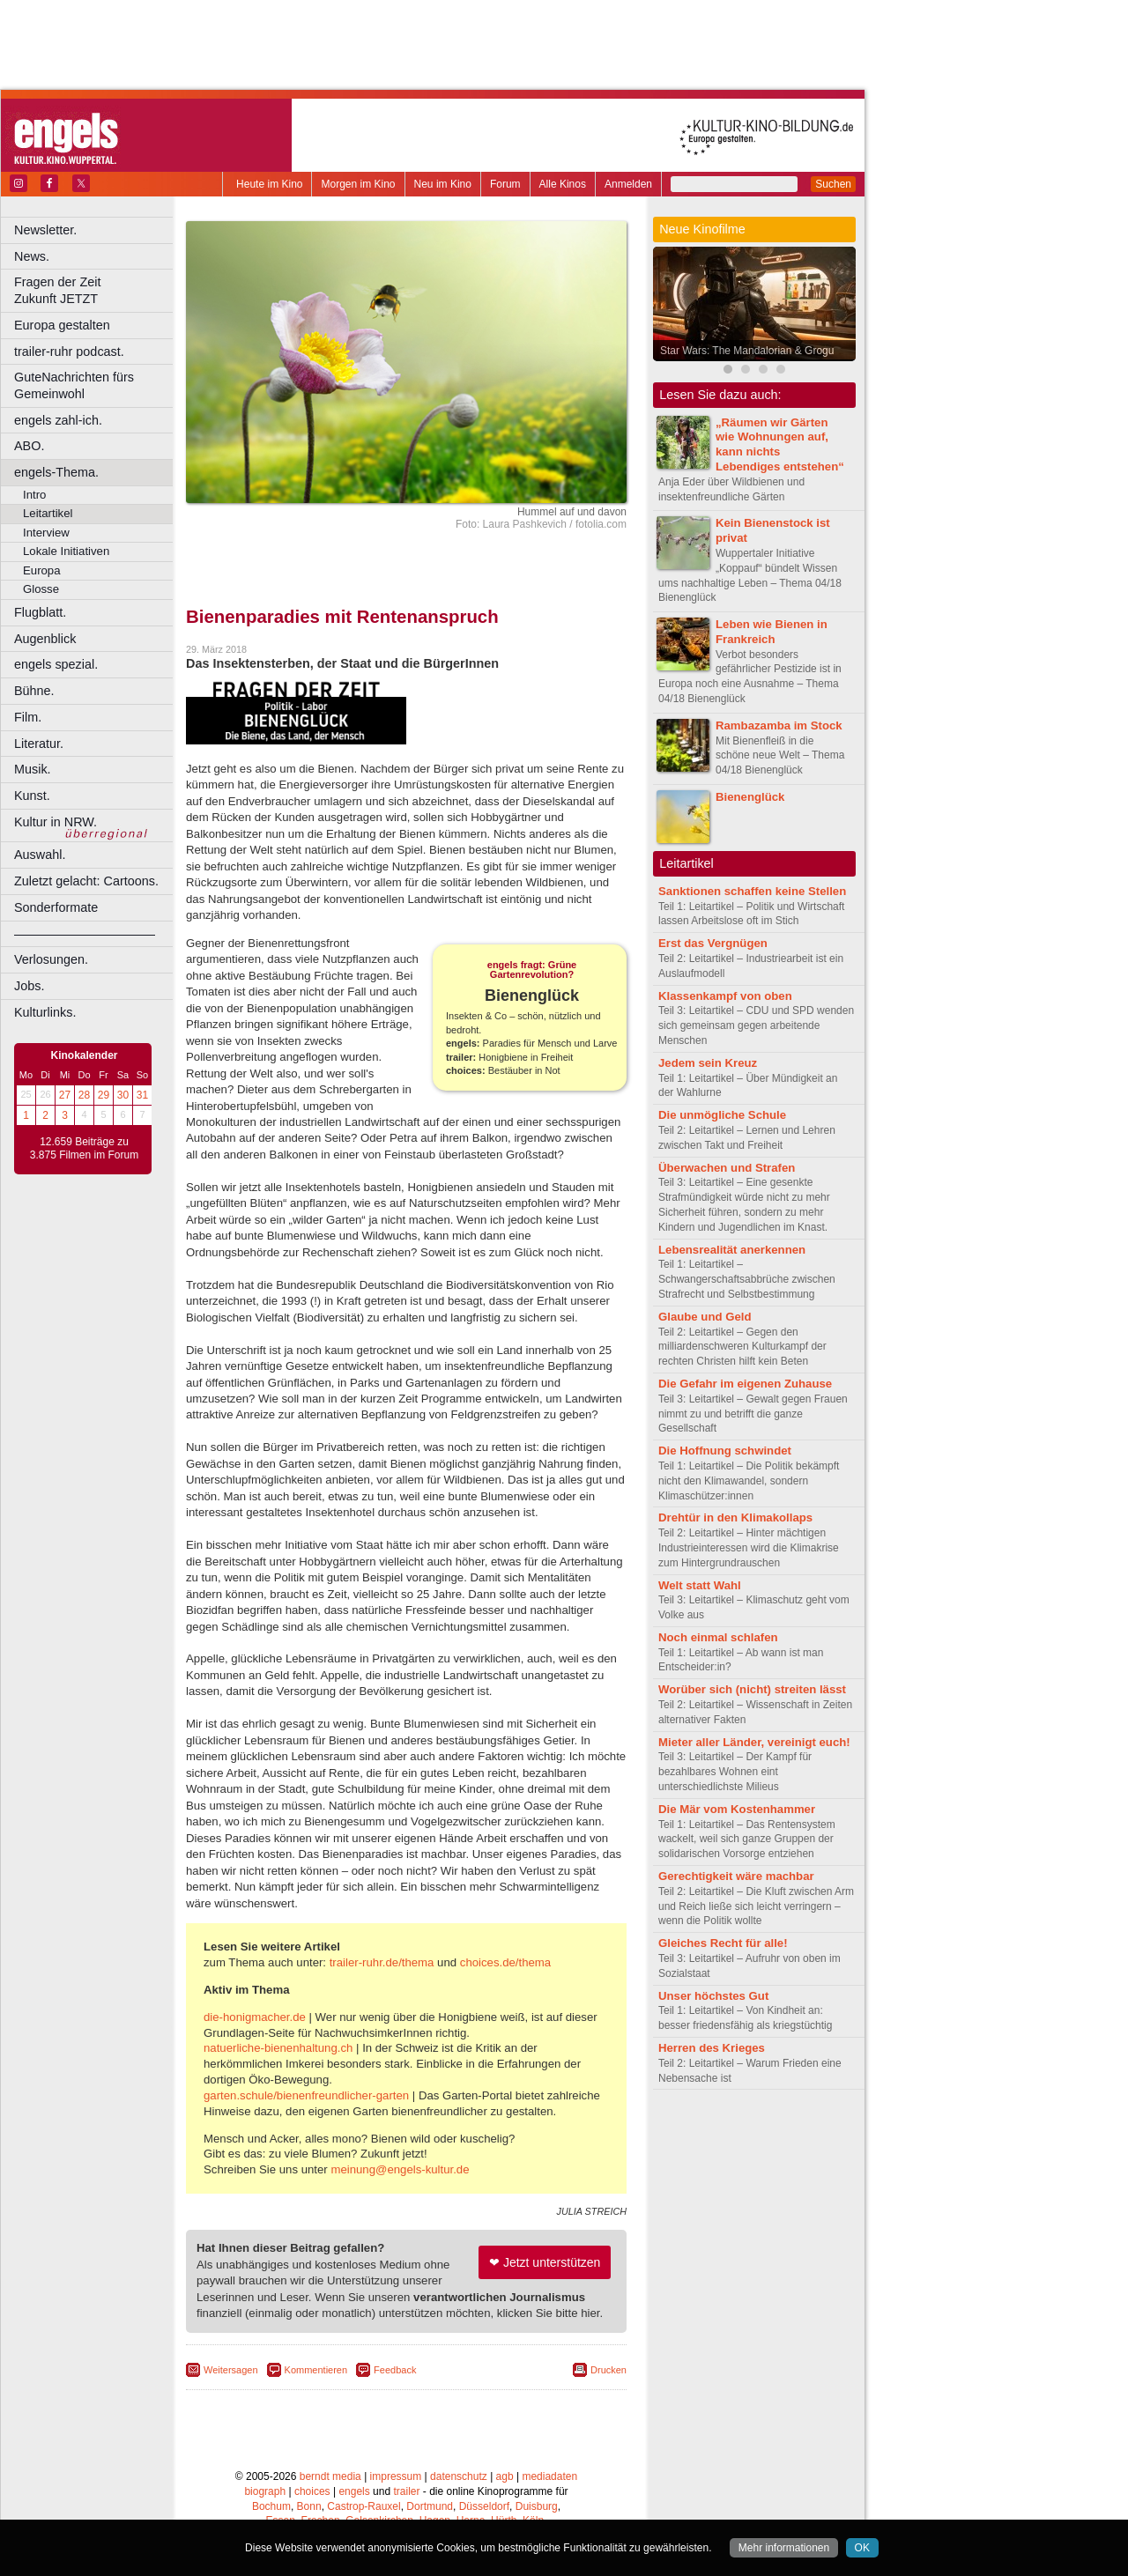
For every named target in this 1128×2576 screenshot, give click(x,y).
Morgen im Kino (358, 184)
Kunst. (32, 795)
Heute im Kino (269, 184)
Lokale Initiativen (66, 551)
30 (123, 1095)
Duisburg (537, 2506)
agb (505, 2476)
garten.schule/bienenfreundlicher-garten (306, 2095)
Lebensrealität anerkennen (731, 1249)
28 (84, 1095)
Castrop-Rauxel (363, 2506)
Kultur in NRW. (55, 822)
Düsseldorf (484, 2506)
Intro (34, 494)
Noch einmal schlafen (718, 1637)
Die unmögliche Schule (722, 1114)
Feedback (395, 2370)
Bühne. (34, 691)
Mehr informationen (783, 2548)
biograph (265, 2491)
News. (31, 256)
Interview (46, 532)
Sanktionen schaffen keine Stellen (752, 891)
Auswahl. (39, 855)
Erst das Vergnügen (713, 943)
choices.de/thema (505, 1962)
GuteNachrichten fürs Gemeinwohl (74, 385)
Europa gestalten (62, 325)
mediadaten (549, 2476)
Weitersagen (231, 2370)
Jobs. (29, 986)
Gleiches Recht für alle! (723, 1943)
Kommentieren (316, 2370)
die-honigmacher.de (255, 2017)
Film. (27, 717)
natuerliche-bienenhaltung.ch (278, 2047)
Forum (505, 184)
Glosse (41, 589)
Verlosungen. (51, 959)
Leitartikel (47, 513)
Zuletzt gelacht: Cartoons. (86, 881)
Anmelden (628, 184)
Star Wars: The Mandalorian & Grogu (747, 350)
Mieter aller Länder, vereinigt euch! (754, 1742)
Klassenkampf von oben (725, 996)
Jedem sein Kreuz (707, 1063)
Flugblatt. (40, 612)
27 (64, 1095)
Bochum (271, 2506)
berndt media (330, 2476)
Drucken (608, 2370)
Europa (42, 570)
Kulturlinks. (45, 1012)
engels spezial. (56, 664)
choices (312, 2491)
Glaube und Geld (705, 1316)
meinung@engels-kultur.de (399, 2169)
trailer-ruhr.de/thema (382, 1962)
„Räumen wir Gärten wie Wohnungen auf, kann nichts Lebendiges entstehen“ (780, 444)
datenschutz (458, 2476)
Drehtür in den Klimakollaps (735, 1517)
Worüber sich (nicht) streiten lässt (752, 1689)
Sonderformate (56, 907)
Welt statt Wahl (699, 1585)
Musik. (32, 769)
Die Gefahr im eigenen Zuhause (745, 1383)
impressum (396, 2476)
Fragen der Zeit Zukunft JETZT (95, 290)
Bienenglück (750, 796)
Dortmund (429, 2506)
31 (142, 1095)
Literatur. (38, 744)
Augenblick (45, 639)
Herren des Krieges (711, 2047)
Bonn (309, 2506)
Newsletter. (45, 230)
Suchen (833, 184)
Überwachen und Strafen (726, 1167)
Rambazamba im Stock (779, 725)
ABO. (29, 446)
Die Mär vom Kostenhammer (736, 1809)
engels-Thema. (56, 472)
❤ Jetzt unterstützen (544, 2262)
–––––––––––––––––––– (84, 934)
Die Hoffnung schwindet (724, 1450)
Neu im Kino (442, 184)
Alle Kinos (562, 184)
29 (103, 1095)
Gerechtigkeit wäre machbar (736, 1876)
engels (353, 2491)
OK (862, 2548)
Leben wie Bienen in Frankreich (771, 632)
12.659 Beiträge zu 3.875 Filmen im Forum (84, 1149)
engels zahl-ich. (58, 420)
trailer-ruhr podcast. (69, 351)
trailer (406, 2491)
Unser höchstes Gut (713, 1995)
